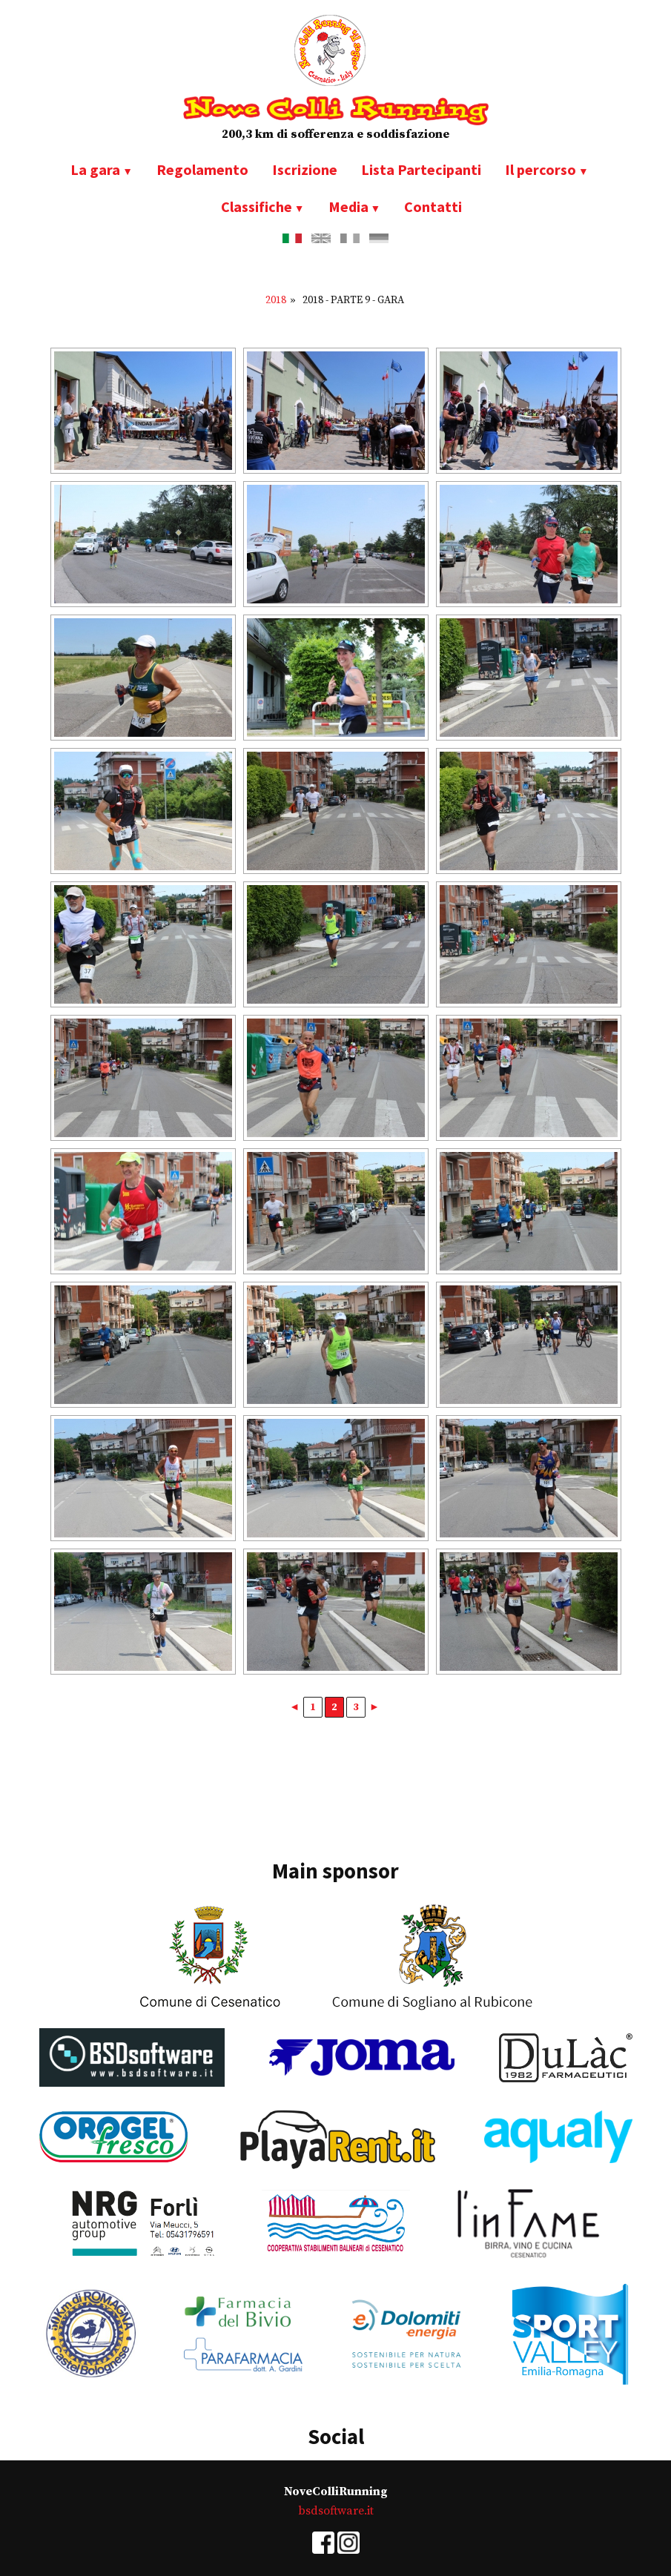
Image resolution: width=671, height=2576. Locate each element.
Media (348, 206)
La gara (95, 169)
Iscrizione (304, 169)
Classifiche (256, 206)
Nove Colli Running (336, 110)
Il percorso (540, 169)
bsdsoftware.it (336, 2510)
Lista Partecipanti (421, 169)
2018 (275, 300)
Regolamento (202, 169)
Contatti (433, 206)
